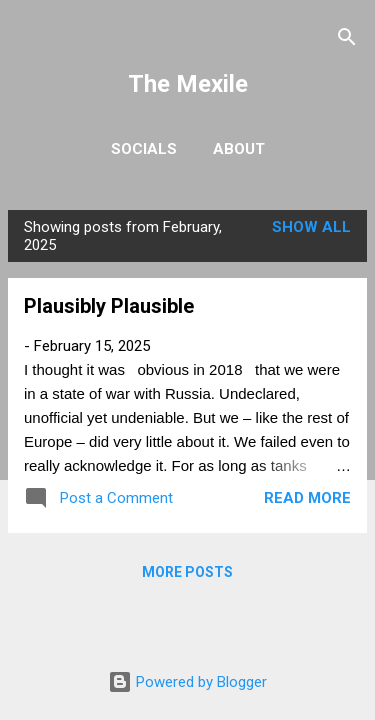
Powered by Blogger (187, 682)
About (239, 149)
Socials (144, 149)
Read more (307, 498)
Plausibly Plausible (109, 306)
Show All (311, 227)
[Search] (347, 40)
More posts (187, 572)
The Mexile (188, 84)
